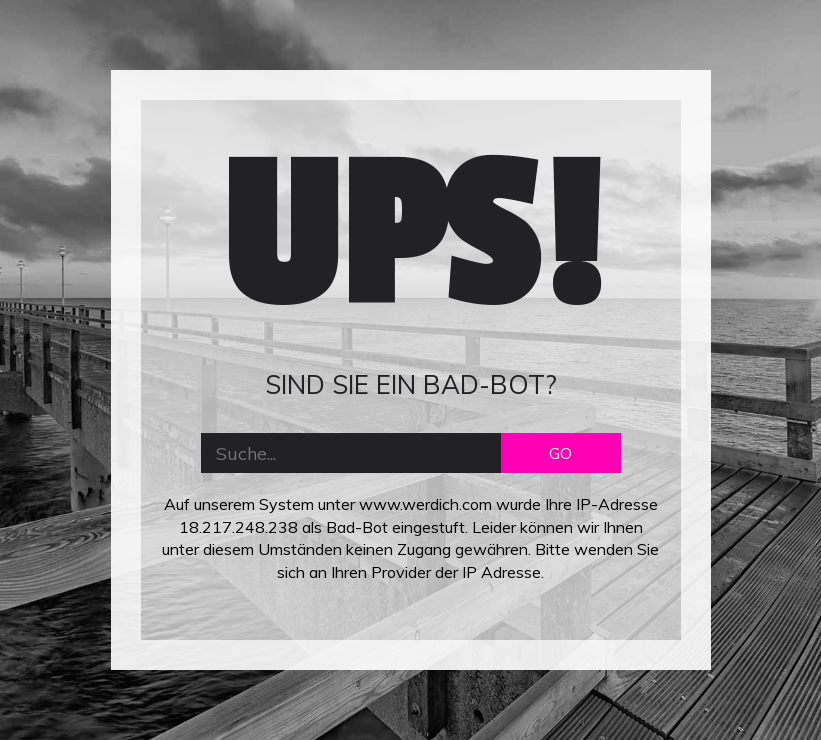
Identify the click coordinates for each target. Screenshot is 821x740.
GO (560, 453)
